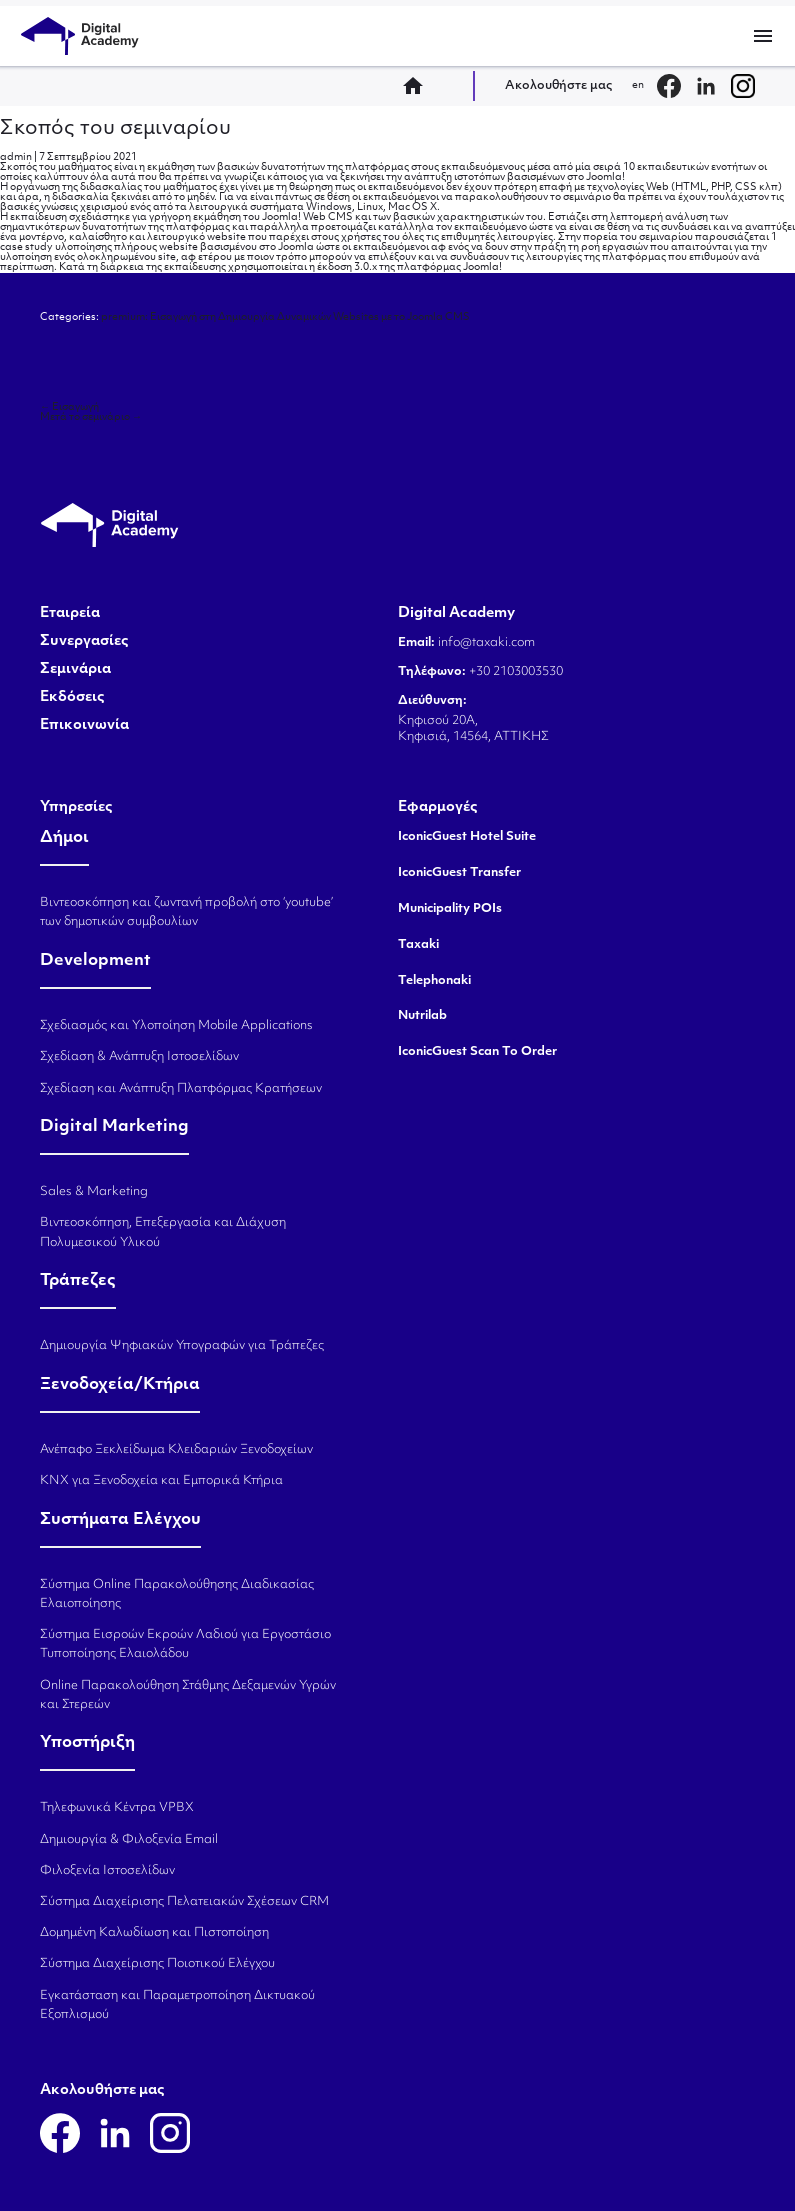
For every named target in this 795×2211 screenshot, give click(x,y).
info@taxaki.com (486, 643)
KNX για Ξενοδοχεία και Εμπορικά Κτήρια (161, 1481)
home (419, 86)
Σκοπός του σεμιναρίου (115, 129)
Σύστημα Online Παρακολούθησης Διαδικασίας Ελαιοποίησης (177, 1594)
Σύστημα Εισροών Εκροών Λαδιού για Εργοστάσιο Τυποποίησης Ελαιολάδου (185, 1644)
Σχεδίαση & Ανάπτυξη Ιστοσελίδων (139, 1057)
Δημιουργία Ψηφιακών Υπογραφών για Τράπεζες (182, 1346)
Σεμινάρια (75, 670)
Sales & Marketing (94, 1192)
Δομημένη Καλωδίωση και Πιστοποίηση (154, 1933)
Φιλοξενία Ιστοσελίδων (107, 1871)
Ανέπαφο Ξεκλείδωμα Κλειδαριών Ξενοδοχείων (176, 1450)
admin (16, 157)
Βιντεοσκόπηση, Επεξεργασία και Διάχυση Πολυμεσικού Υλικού (163, 1232)
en (638, 85)
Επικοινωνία (84, 726)
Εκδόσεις (72, 698)
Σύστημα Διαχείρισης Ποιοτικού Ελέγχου (157, 1964)
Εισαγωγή (69, 407)
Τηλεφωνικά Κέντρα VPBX (117, 1808)
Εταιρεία (70, 614)
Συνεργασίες (84, 642)
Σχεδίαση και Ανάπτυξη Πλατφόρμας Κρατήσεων (181, 1089)
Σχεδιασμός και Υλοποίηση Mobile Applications (176, 1026)
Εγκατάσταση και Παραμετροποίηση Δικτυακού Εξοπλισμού (177, 2005)
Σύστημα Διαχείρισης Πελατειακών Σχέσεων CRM (184, 1902)
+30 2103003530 (514, 672)
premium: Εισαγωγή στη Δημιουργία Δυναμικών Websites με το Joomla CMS (285, 317)
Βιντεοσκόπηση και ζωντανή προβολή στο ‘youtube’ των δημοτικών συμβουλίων (186, 912)
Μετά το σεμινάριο (91, 417)
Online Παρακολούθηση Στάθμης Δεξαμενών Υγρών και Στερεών (188, 1695)
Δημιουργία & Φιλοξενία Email (129, 1840)
